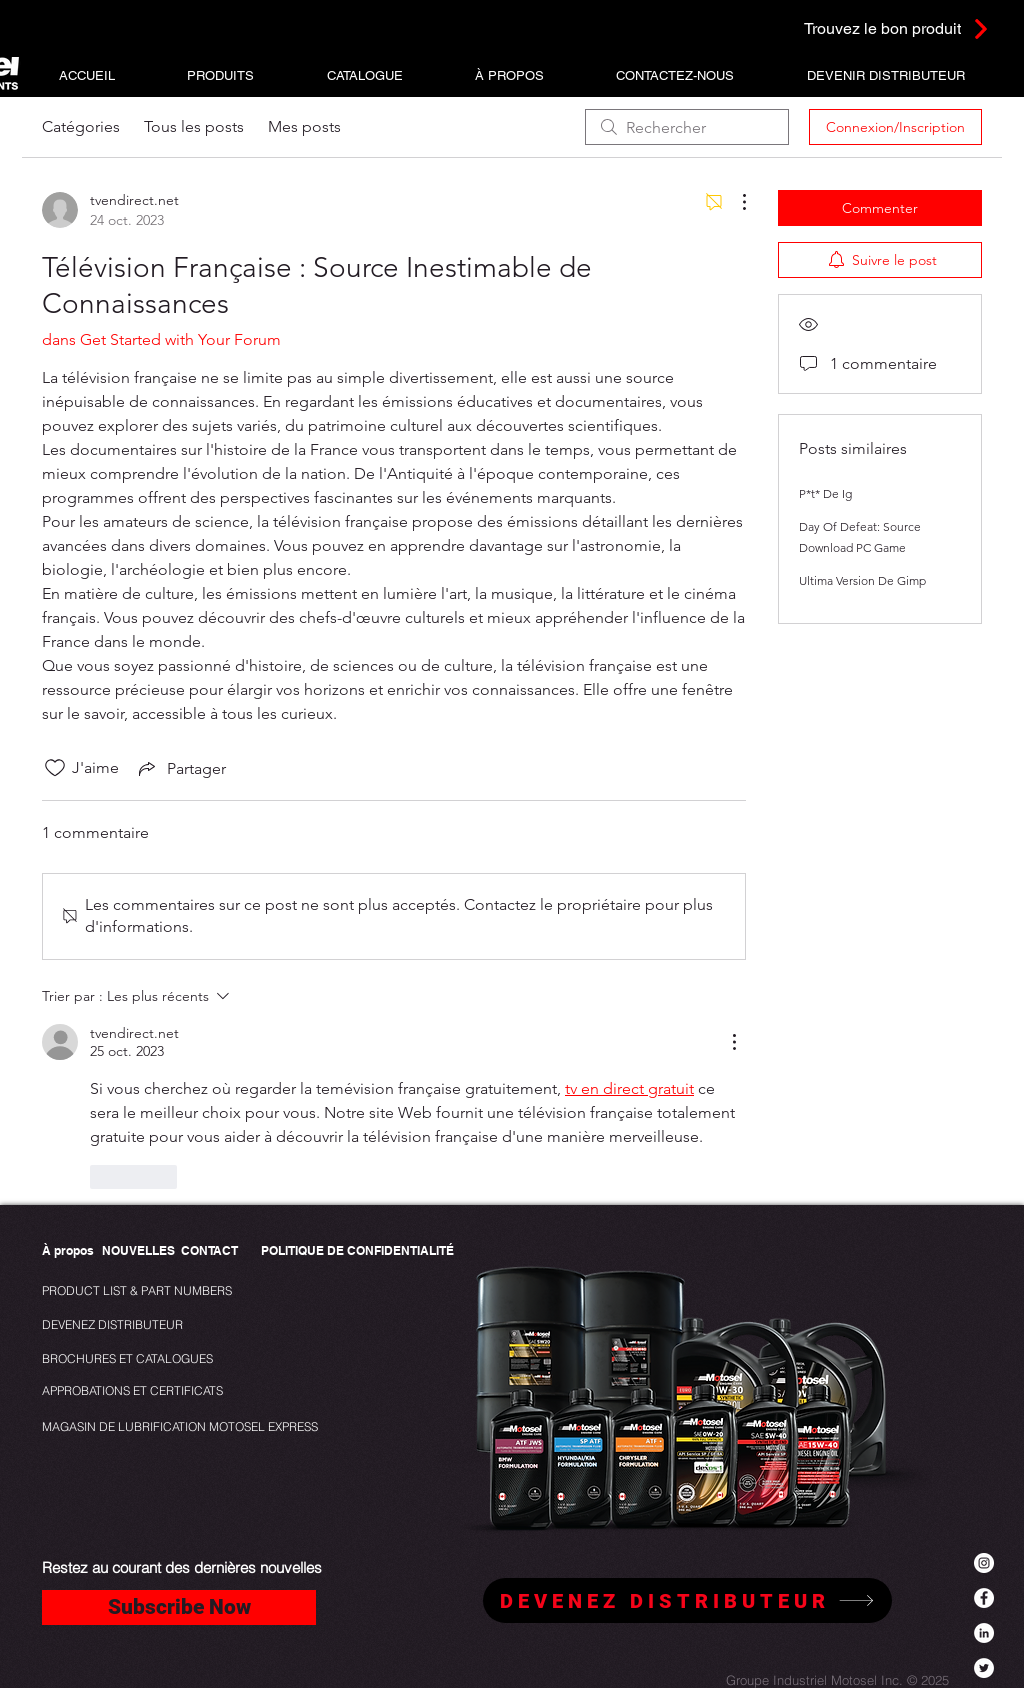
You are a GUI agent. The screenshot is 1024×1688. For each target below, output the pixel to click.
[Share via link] (180, 768)
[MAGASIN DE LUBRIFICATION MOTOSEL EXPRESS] (180, 1427)
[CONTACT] (209, 1251)
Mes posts (304, 126)
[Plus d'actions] (734, 202)
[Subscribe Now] (179, 1607)
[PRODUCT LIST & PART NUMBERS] (170, 1291)
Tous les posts (194, 126)
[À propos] (68, 1251)
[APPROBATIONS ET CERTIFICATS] (132, 1391)
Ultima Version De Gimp (862, 580)
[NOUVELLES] (138, 1251)
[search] (687, 127)
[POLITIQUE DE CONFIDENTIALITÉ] (357, 1251)
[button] (220, 75)
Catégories (81, 126)
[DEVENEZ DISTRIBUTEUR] (116, 1325)
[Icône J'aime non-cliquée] (55, 768)
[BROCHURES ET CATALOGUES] (127, 1359)
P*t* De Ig (825, 493)
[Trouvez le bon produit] (869, 28)
